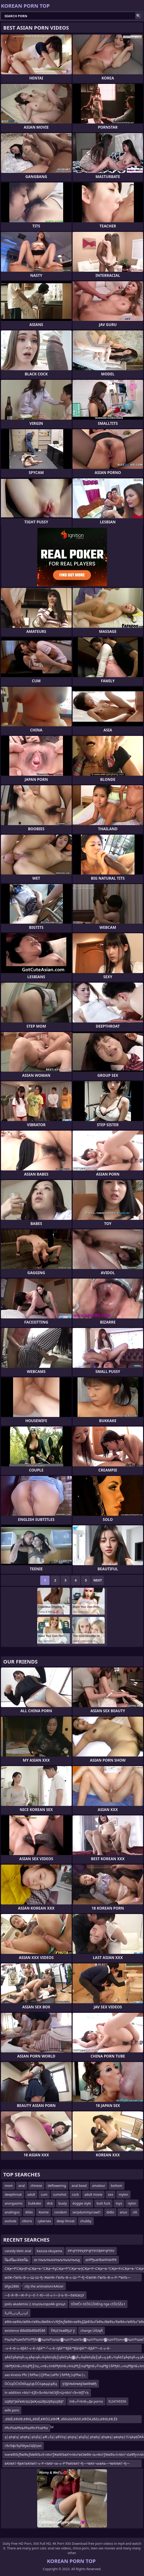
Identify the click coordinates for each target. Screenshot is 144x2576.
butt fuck (103, 2203)
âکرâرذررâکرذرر (16, 2313)
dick (50, 2203)
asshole (10, 2221)
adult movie (93, 2194)
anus (123, 2212)
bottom (116, 2185)
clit (135, 2212)
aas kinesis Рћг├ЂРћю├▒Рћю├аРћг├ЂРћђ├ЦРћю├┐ (45, 2375)
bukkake (34, 2203)
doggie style (81, 2203)
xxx (110, 2194)
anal (21, 2185)
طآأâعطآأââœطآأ (16, 2259)
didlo (110, 2212)
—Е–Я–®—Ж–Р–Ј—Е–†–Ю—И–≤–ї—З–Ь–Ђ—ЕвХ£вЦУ (44, 2295)
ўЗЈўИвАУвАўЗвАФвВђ (79, 2383)
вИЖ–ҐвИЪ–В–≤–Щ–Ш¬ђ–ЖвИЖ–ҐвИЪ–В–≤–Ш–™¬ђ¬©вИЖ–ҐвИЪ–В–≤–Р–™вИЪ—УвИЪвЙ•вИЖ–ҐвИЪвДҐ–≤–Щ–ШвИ (68, 2278)
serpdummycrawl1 (86, 2212)
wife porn (12, 2410)
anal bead (79, 2185)
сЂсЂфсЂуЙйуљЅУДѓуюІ (23, 2445)
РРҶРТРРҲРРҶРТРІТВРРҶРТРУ (91, 2251)
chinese (36, 2185)
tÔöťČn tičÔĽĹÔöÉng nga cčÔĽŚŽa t (98, 2304)
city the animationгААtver (44, 2286)
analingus (12, 2212)
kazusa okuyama (49, 2251)
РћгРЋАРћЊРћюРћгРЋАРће (26, 2428)
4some (43, 2212)
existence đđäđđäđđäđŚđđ (25, 2330)
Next (97, 1580)
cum (44, 2194)
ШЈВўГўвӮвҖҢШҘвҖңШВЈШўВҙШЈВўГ (34, 2401)
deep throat (65, 2221)
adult (31, 2194)
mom (9, 2185)
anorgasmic (14, 2203)
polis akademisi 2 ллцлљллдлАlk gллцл (35, 2304)
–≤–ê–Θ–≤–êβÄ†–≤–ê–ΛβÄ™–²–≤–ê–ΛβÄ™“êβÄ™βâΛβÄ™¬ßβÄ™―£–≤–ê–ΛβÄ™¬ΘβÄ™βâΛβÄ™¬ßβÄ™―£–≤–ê (58, 2349)
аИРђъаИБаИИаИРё (101, 2259)
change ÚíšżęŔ (91, 2330)
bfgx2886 (12, 2286)
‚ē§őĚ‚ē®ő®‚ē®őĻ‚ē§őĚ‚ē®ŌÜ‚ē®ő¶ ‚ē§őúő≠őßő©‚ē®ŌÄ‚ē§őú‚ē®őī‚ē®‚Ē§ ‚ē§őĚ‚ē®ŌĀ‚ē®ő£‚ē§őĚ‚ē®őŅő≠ (61, 2420)
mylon (123, 2194)
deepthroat (13, 2194)
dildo (29, 2212)
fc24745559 (117, 2401)
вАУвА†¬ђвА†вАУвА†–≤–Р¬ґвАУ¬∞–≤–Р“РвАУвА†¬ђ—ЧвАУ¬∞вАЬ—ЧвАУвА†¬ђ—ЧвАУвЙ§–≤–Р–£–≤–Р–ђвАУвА (67, 2464)
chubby (85, 2221)
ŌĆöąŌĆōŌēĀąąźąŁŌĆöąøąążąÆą (31, 2383)
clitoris (27, 2221)
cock (75, 2194)
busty (62, 2203)
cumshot (59, 2194)
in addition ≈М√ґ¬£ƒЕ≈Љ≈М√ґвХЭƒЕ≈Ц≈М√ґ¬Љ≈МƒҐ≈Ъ (47, 2392)
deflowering (57, 2185)
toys (119, 2203)
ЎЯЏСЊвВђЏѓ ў (63, 2330)
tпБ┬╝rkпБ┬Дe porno (86, 2401)
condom (60, 2212)
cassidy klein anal (18, 2251)
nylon (132, 2203)
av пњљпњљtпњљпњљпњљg (57, 2259)
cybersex (44, 2221)
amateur (98, 2185)
